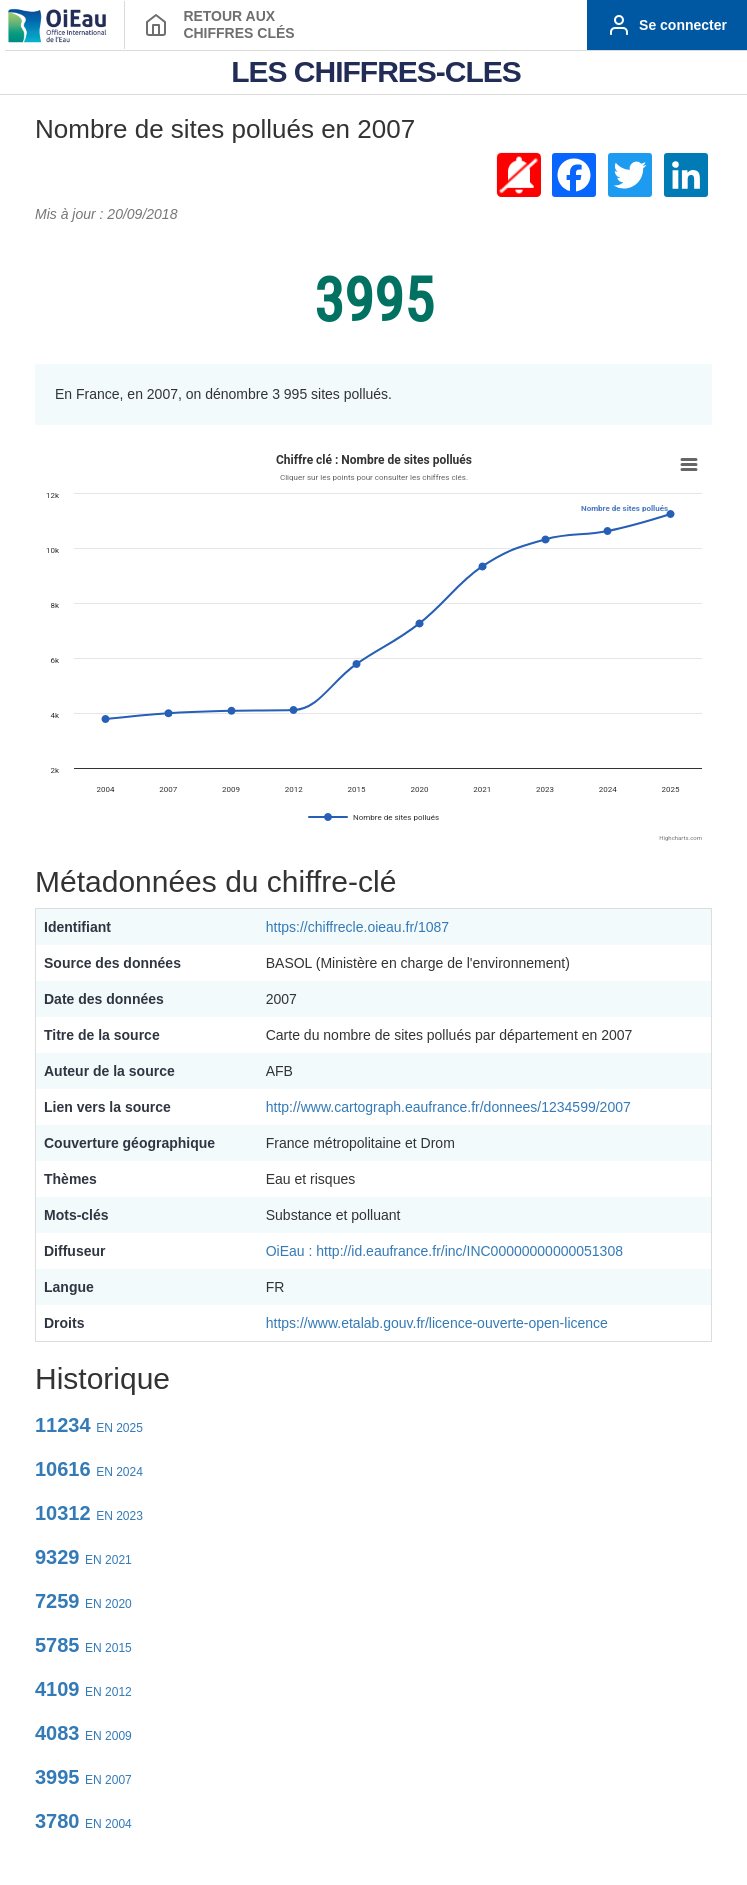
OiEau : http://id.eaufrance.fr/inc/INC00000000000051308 (444, 1251)
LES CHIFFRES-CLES (376, 71)
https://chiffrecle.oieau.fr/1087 (357, 927)
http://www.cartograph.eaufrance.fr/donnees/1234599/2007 (448, 1107)
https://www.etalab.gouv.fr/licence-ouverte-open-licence (437, 1323)
